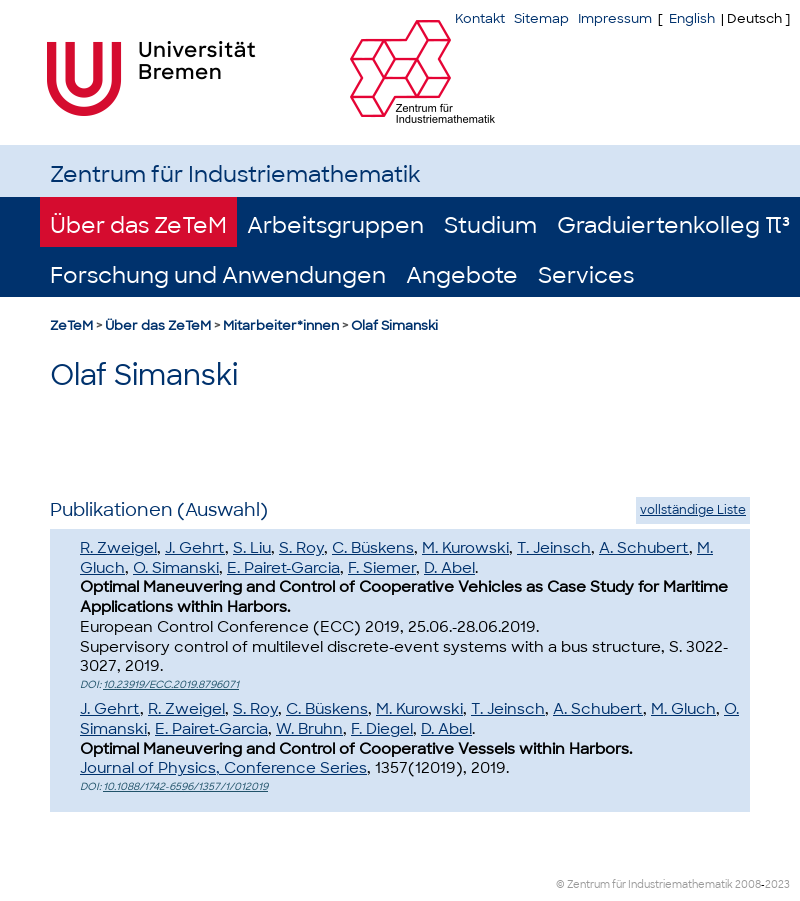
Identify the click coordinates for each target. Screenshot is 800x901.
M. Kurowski (465, 548)
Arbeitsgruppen (335, 225)
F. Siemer (382, 568)
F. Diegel (382, 729)
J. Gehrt (195, 548)
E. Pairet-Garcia (283, 568)
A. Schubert (644, 548)
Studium (490, 225)
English (692, 18)
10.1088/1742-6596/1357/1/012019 (185, 786)
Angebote (462, 275)
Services (586, 275)
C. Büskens (373, 548)
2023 (777, 884)
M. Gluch (683, 709)
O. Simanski (176, 568)
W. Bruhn (309, 729)
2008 (748, 884)
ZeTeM (71, 325)
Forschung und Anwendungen (218, 275)
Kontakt (480, 18)
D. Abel (449, 568)
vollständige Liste (693, 510)
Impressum (615, 18)
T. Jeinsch (554, 548)
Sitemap (541, 18)
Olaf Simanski (394, 325)
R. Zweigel (118, 548)
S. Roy (301, 548)
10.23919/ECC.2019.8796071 (171, 684)
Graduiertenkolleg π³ (673, 225)
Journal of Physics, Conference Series (223, 768)
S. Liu (252, 548)
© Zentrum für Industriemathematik (644, 884)
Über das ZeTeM (138, 225)
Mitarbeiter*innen (281, 325)
